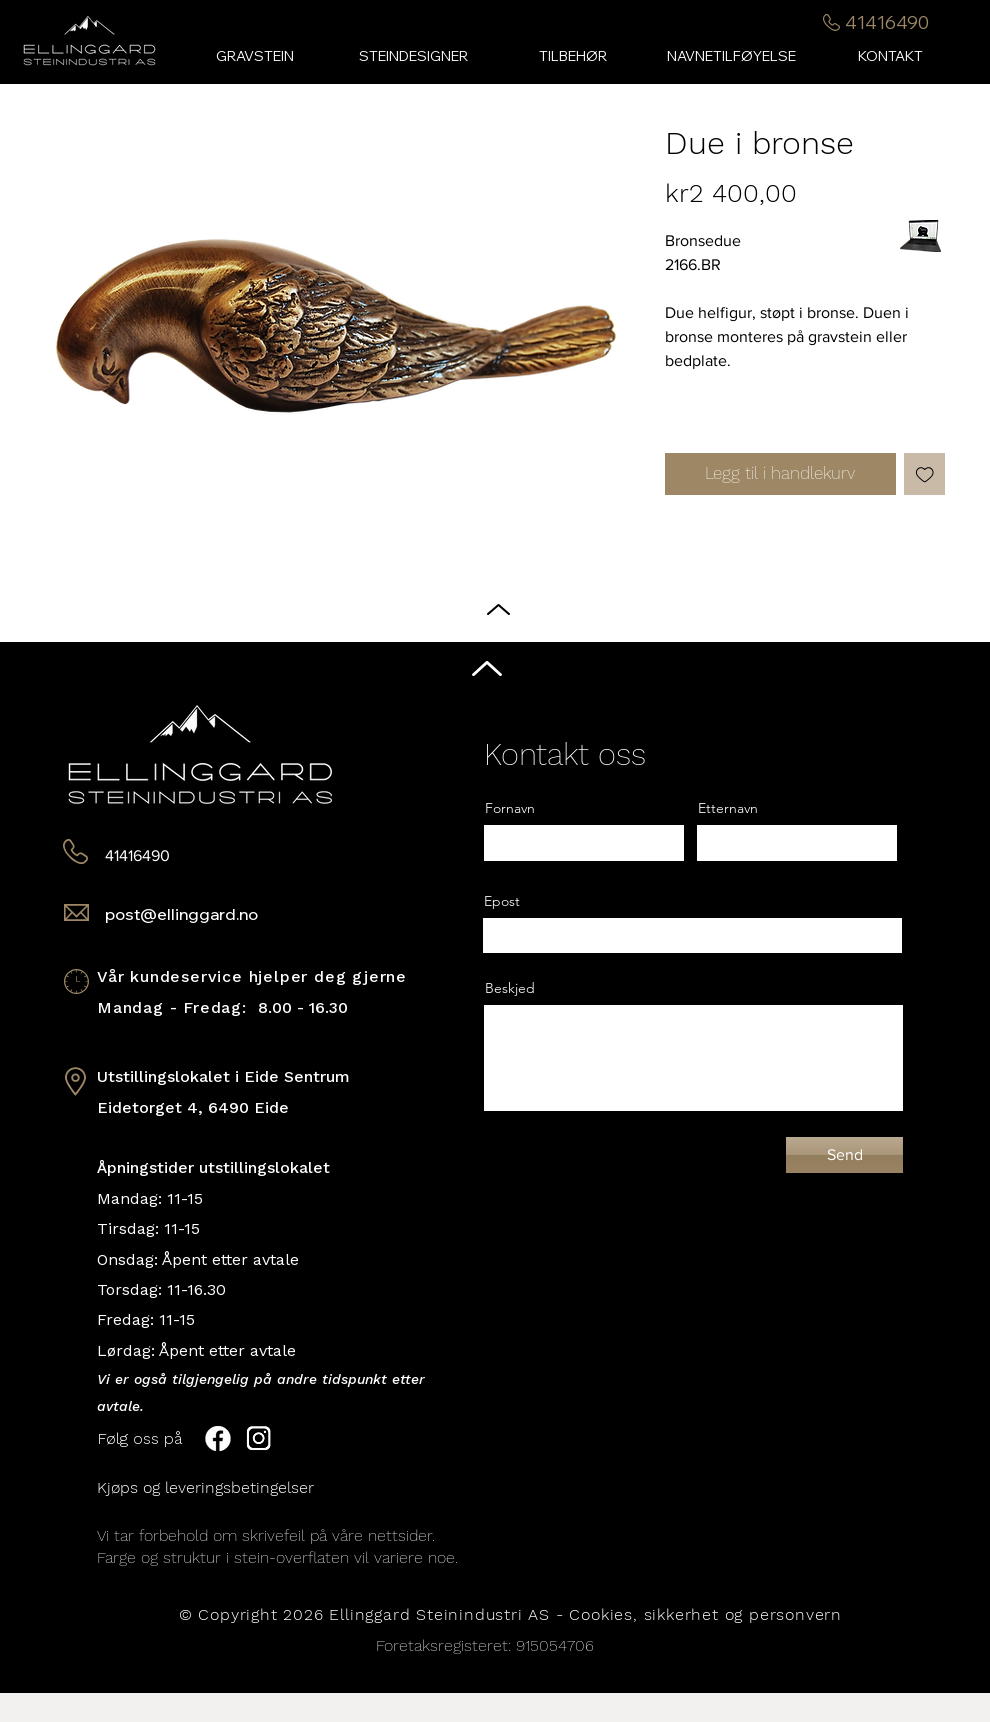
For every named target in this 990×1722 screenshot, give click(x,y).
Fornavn (510, 808)
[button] (572, 56)
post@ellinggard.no (181, 914)
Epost (502, 901)
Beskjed (510, 988)
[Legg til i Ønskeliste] (925, 474)
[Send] (844, 1155)
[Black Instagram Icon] (959, 881)
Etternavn (728, 808)
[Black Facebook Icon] (959, 842)
